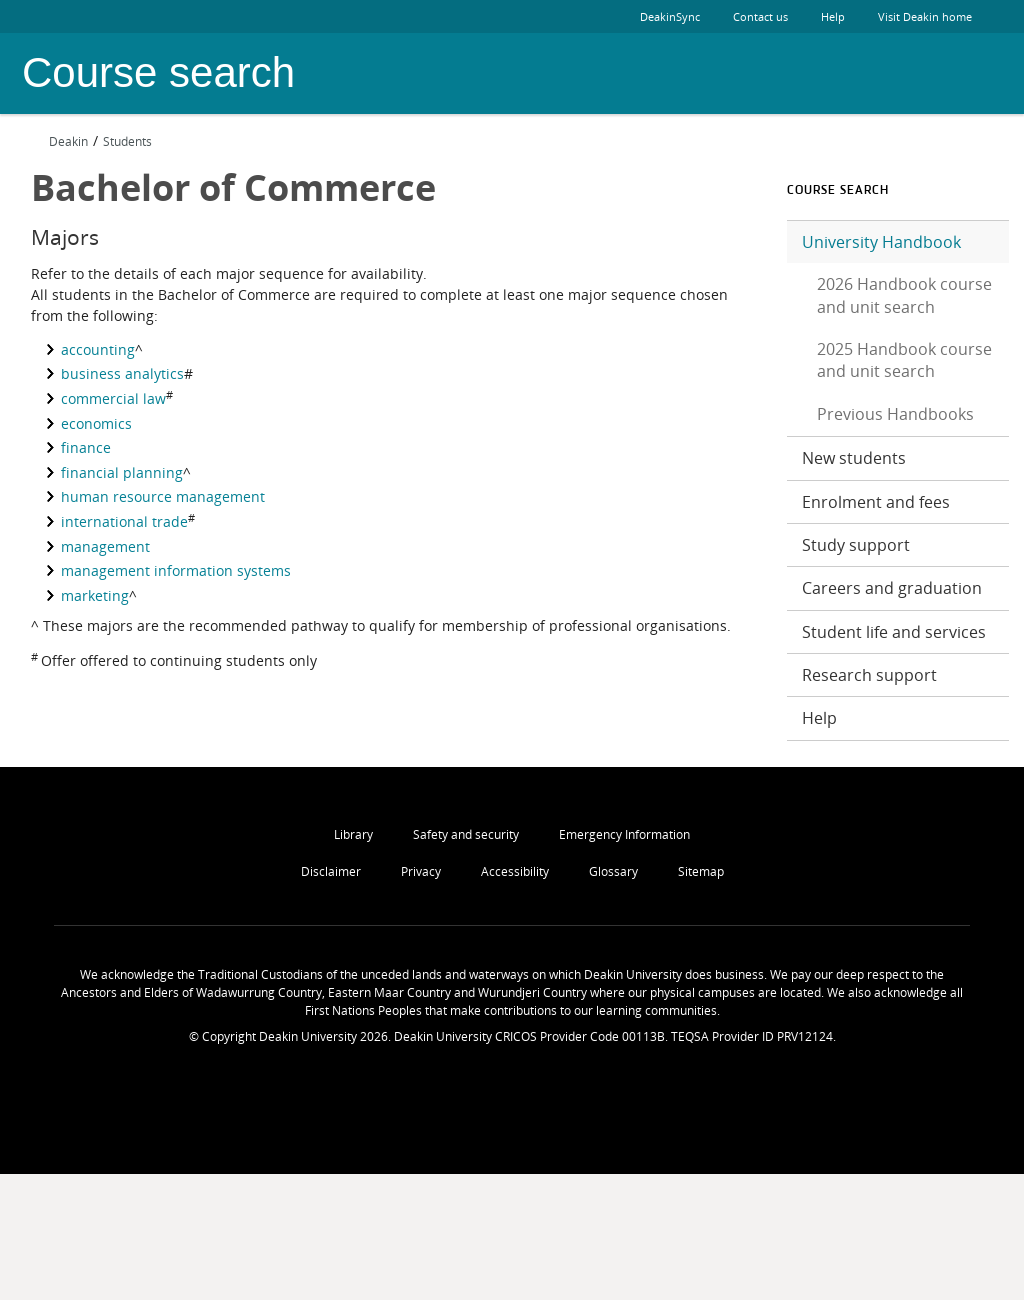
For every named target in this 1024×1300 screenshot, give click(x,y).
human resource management (163, 496)
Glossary (613, 871)
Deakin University (953, 74)
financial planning (122, 472)
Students (127, 141)
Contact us (760, 16)
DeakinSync (670, 16)
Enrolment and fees (876, 502)
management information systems (176, 570)
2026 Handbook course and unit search (904, 295)
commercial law (113, 398)
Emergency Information (624, 834)
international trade (124, 521)
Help (833, 16)
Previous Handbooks (895, 414)
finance (86, 447)
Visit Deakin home (940, 16)
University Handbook (881, 242)
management (105, 546)
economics (96, 423)
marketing (95, 595)
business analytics (122, 373)
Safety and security (466, 834)
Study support (856, 545)
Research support (869, 675)
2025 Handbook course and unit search (904, 360)
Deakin (59, 141)
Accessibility (515, 871)
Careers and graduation (892, 588)
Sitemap (701, 871)
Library (353, 834)
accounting (98, 349)
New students (854, 458)
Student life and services (894, 632)
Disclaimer (331, 871)
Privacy (421, 871)
